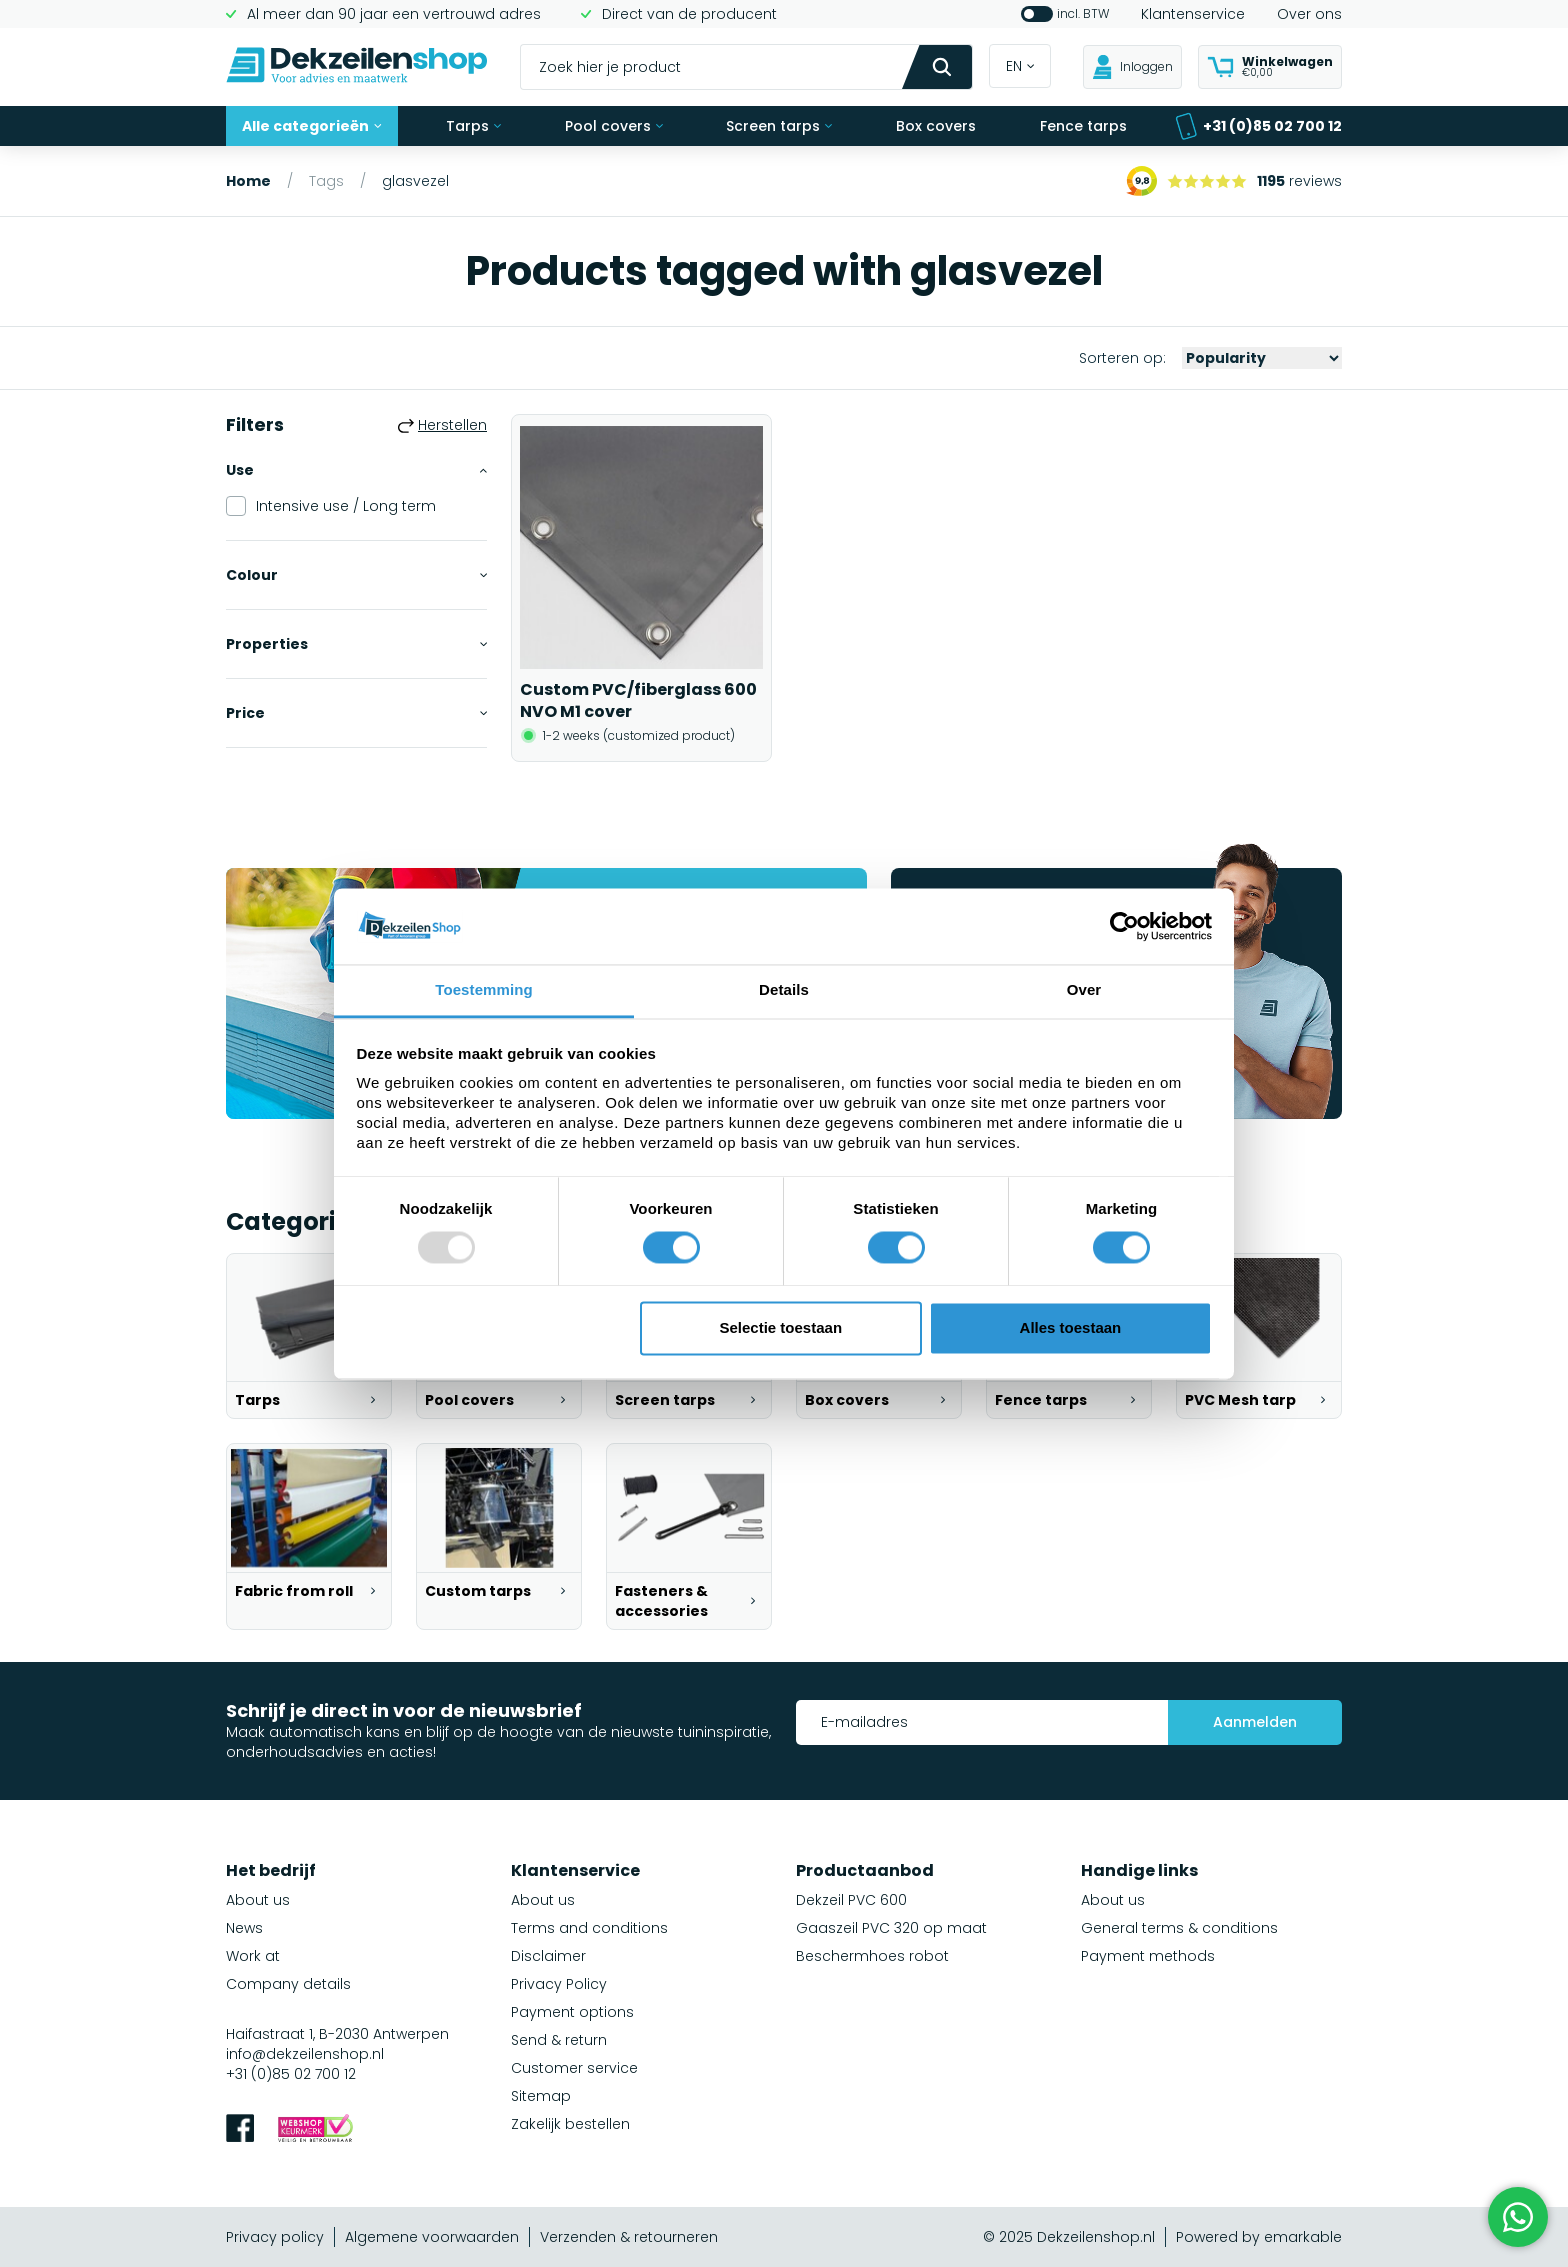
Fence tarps (1083, 126)
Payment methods (1148, 1956)
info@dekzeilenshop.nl (305, 2054)
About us (258, 1900)
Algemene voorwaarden (432, 2237)
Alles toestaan (1071, 1328)
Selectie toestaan (781, 1328)
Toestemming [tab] (484, 990)
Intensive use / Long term (331, 506)
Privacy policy (275, 2237)
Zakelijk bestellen (570, 2124)
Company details (288, 1984)
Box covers (936, 126)
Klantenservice (1193, 14)
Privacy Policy (559, 1984)
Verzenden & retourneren (629, 2237)
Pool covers (614, 126)
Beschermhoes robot (872, 1956)
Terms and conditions (589, 1928)
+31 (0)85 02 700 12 (1258, 126)
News (244, 1928)
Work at (253, 1956)
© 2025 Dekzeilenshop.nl (1069, 2237)
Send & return (559, 2040)
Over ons (1309, 14)
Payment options (572, 2012)
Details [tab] (784, 990)
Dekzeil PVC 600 (851, 1900)
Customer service (574, 2068)
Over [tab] (1084, 990)
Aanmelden (1255, 1722)
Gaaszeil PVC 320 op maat (891, 1928)
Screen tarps (779, 126)
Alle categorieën (312, 126)
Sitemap (541, 2096)
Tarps (473, 126)
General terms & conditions (1179, 1928)
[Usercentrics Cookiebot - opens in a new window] (1124, 926)
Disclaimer (548, 1956)
